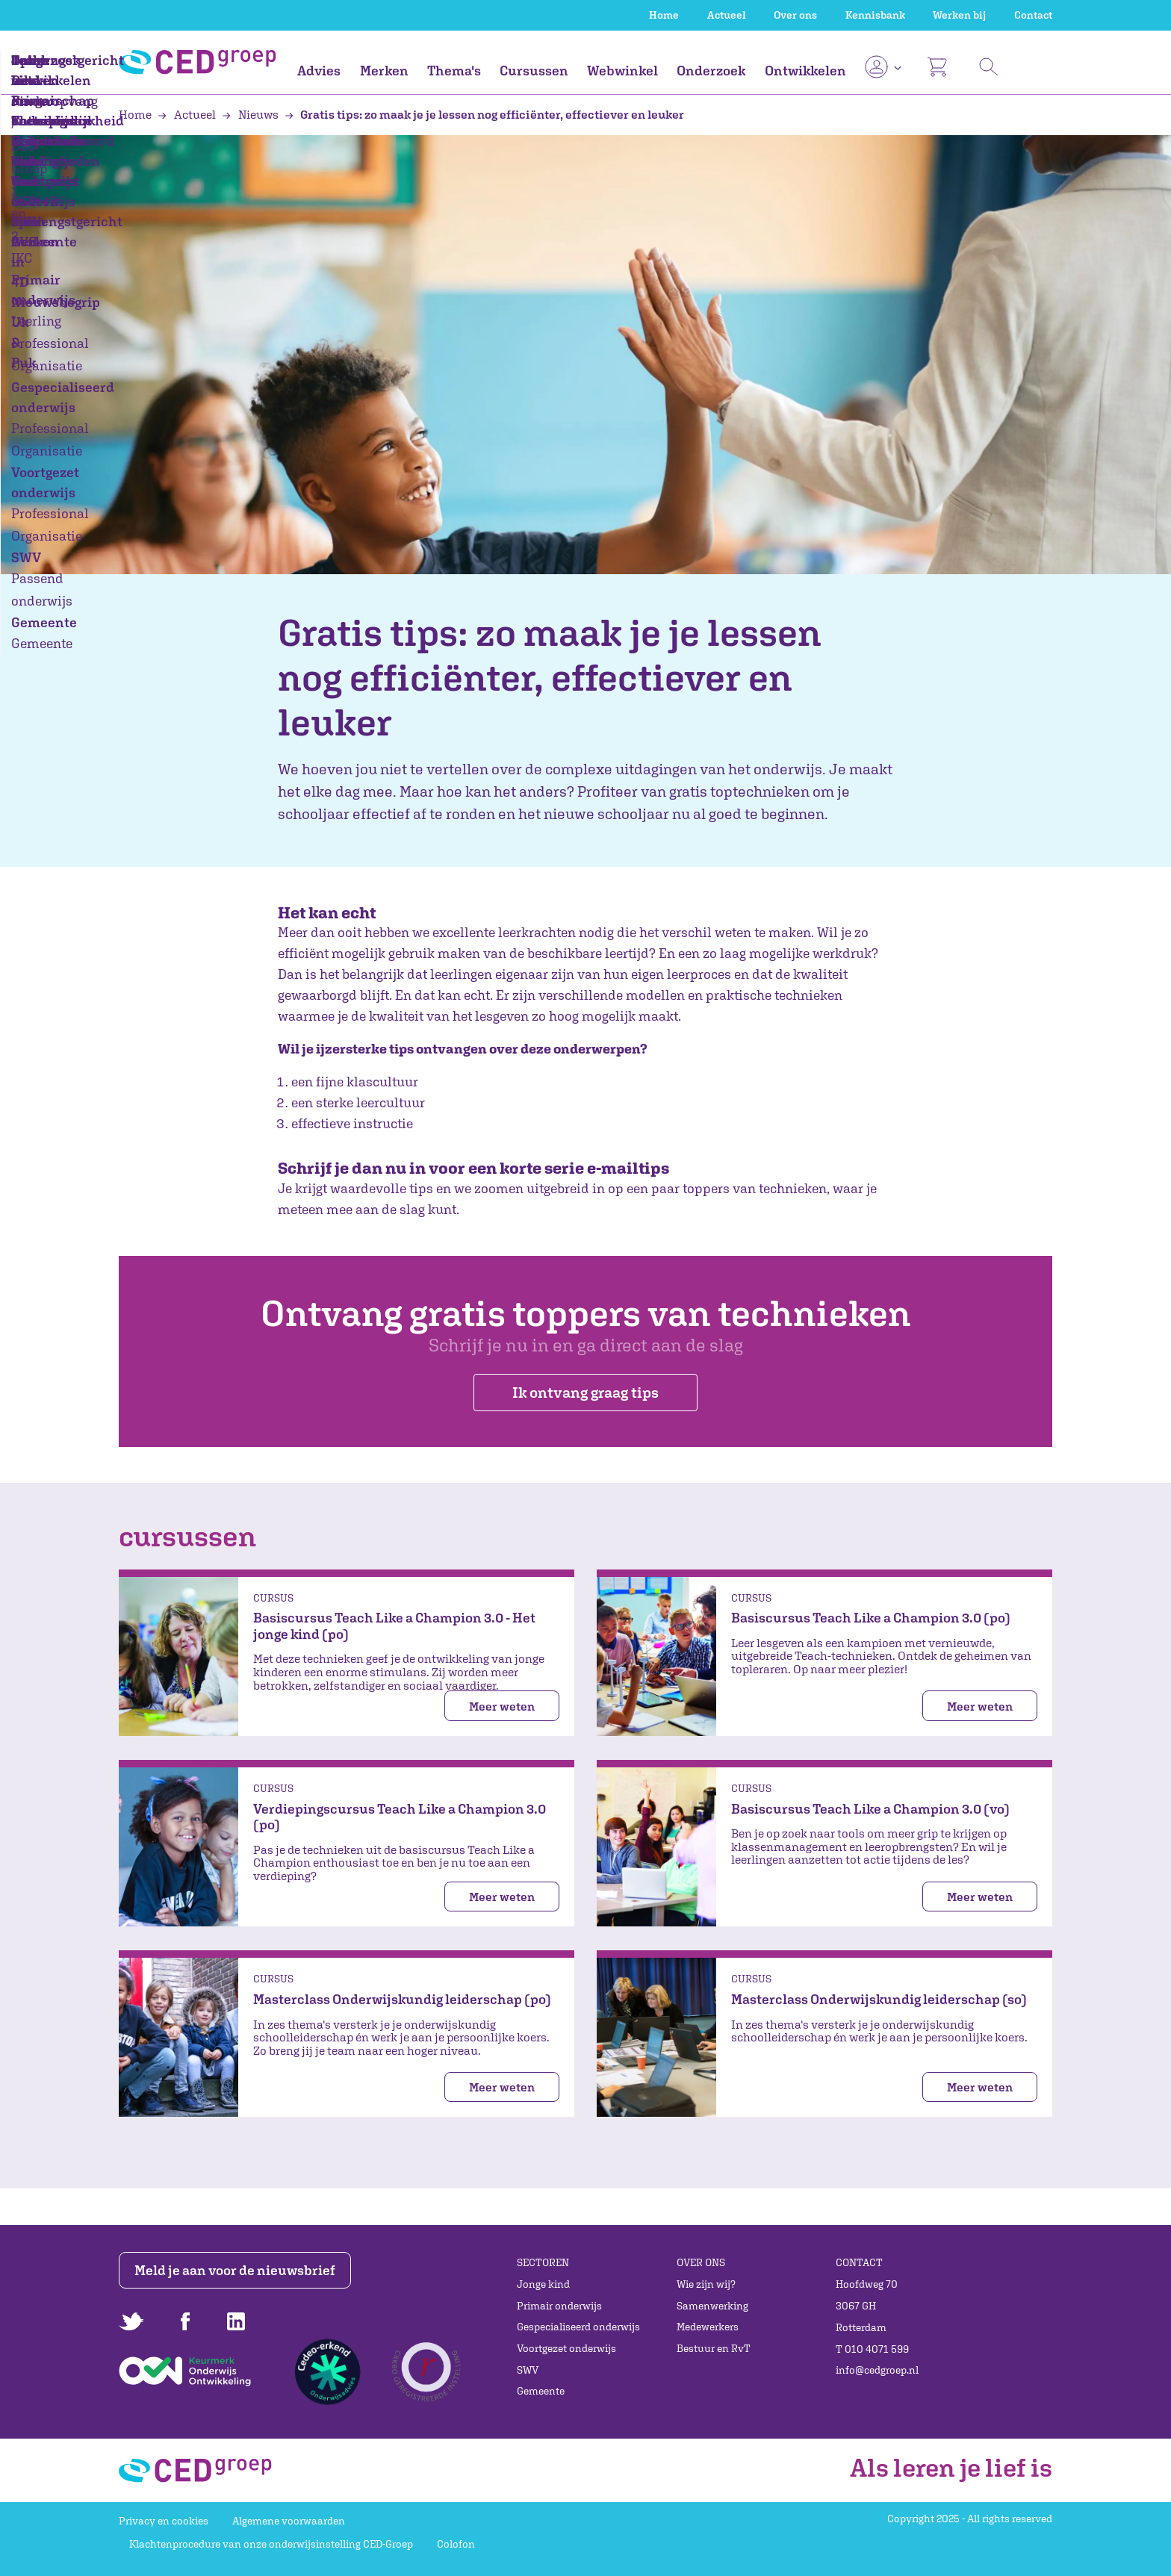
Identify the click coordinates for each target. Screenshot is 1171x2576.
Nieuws (251, 114)
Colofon (456, 2544)
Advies (319, 70)
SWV (527, 2370)
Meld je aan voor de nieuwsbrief (236, 2270)
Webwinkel (622, 70)
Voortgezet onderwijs (566, 2348)
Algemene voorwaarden (288, 2521)
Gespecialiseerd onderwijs (578, 2327)
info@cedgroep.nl (877, 2370)
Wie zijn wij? (706, 2284)
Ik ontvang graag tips (585, 1392)
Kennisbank (875, 15)
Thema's (454, 70)
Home (664, 15)
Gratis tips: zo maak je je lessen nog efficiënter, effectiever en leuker (484, 114)
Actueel (726, 15)
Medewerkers (708, 2327)
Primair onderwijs (559, 2306)
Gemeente (541, 2391)
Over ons (795, 15)
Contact (1033, 15)
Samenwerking (712, 2306)
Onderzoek (711, 70)
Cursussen (534, 70)
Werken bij (959, 15)
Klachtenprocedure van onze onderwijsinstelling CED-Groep (271, 2544)
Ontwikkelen (805, 70)
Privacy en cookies (163, 2521)
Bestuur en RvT (714, 2348)
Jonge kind (543, 2284)
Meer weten (502, 1706)
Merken (384, 70)
